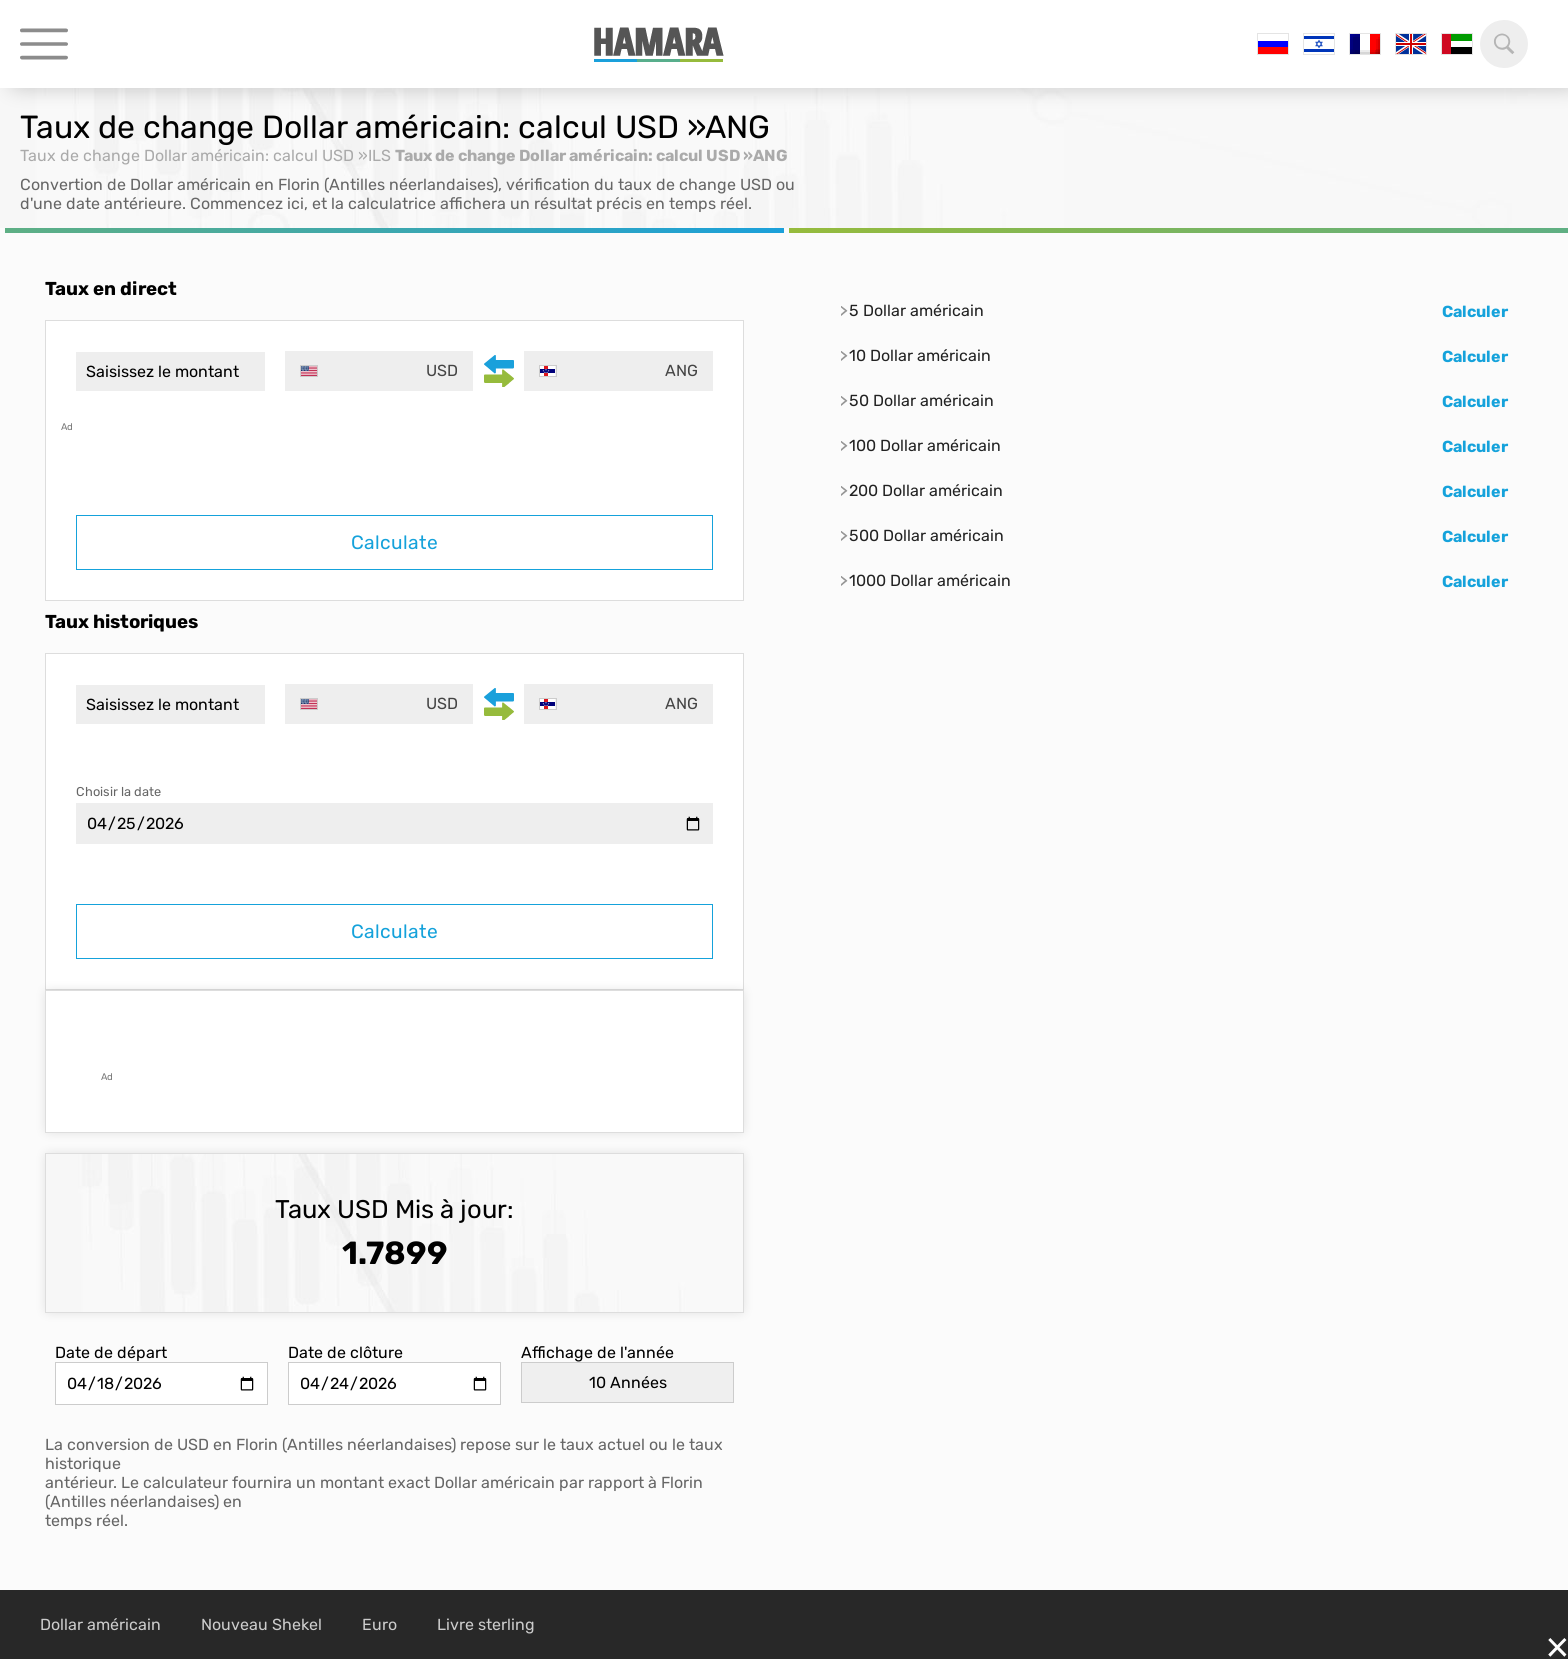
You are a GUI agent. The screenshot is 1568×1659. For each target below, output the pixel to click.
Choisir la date (118, 791)
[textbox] (379, 371)
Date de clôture (345, 1352)
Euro (379, 1624)
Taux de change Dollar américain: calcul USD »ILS (205, 155)
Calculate (394, 542)
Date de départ (111, 1352)
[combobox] (379, 371)
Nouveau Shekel (261, 1624)
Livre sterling (486, 1624)
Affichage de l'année (597, 1352)
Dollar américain (100, 1624)
